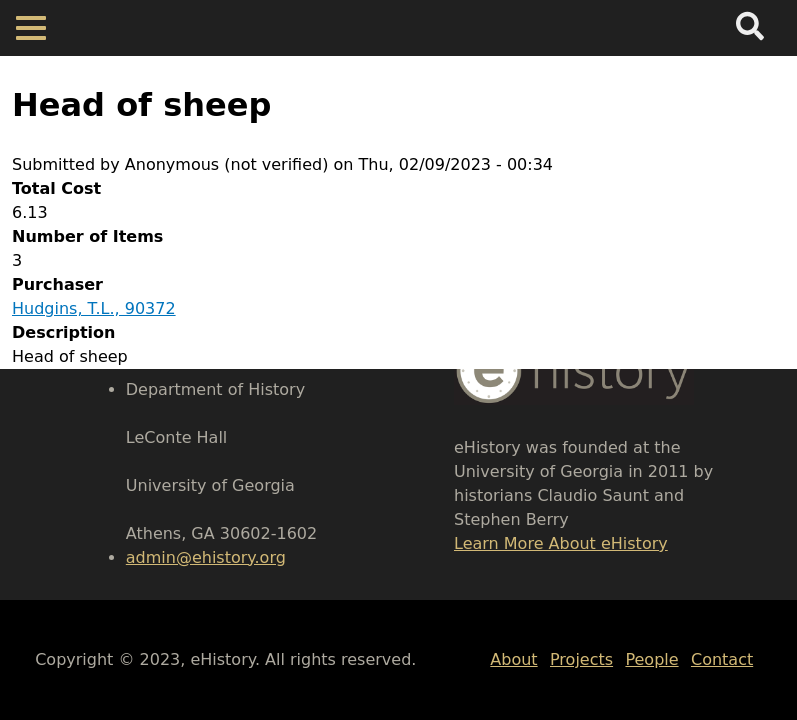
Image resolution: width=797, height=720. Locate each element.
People (651, 659)
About (513, 659)
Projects (581, 659)
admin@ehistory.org (206, 557)
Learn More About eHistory (561, 543)
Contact (722, 659)
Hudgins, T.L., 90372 (94, 308)
